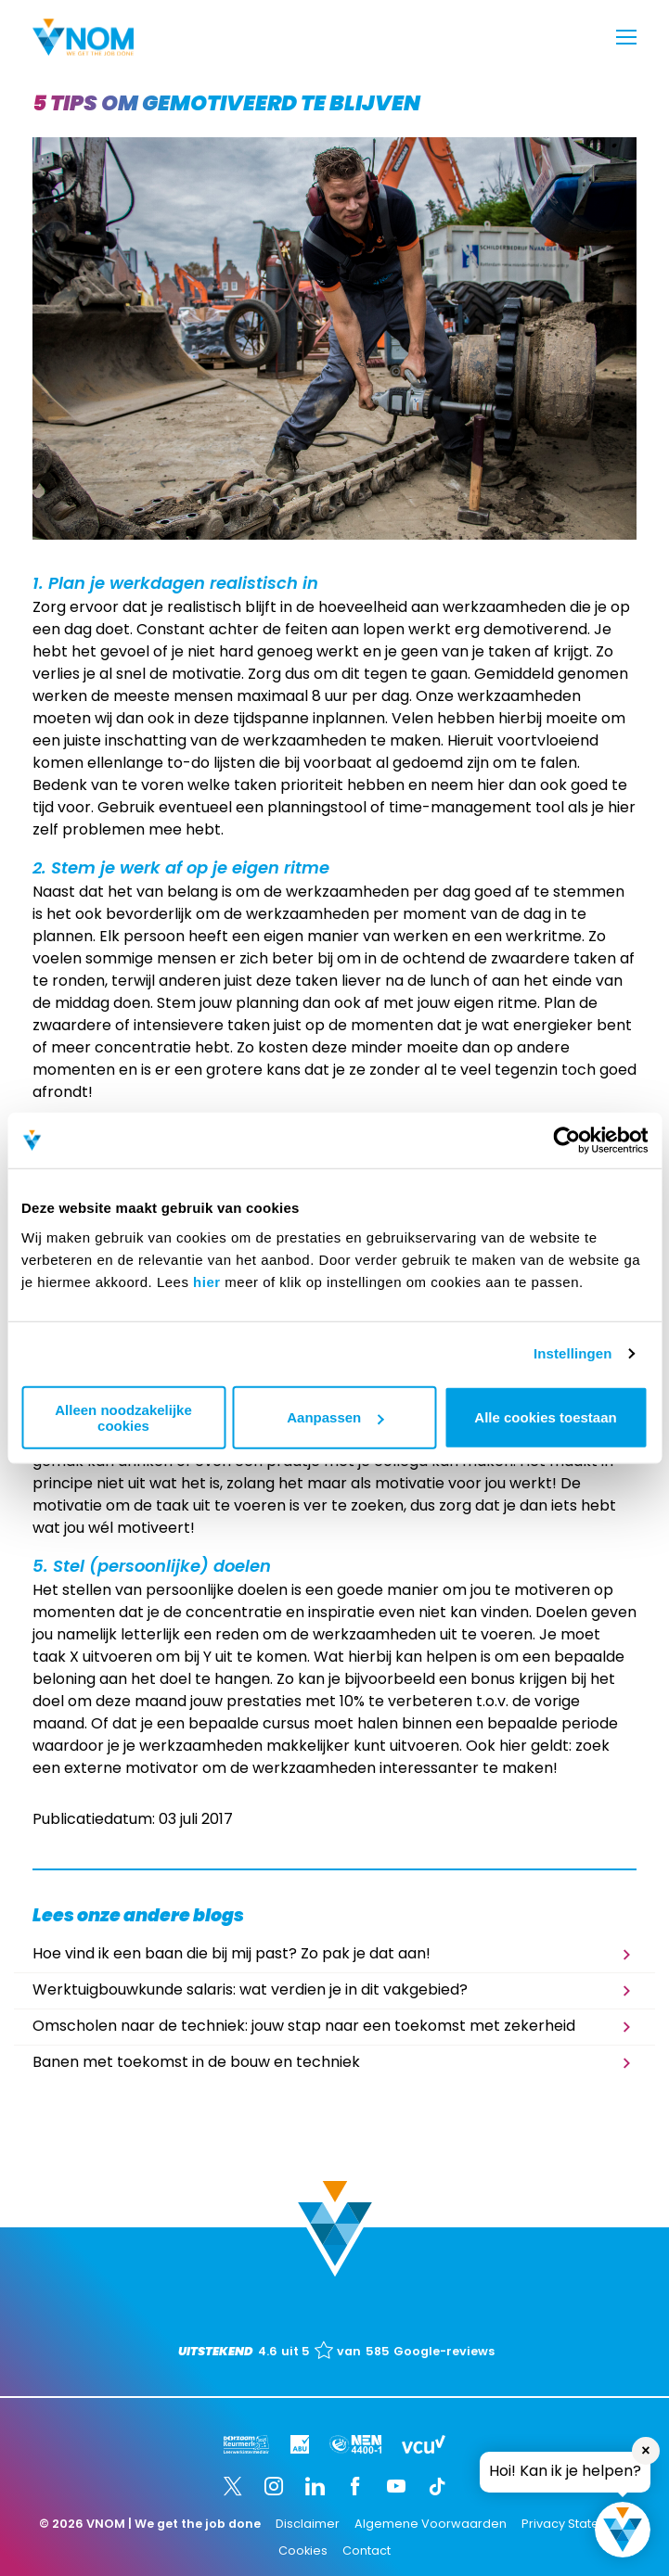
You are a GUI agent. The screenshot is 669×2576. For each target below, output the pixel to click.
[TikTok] (437, 2486)
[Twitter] (233, 2486)
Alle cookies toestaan (545, 1417)
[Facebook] (355, 2486)
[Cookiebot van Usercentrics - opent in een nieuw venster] (566, 1140)
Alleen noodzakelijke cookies (123, 1417)
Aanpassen (335, 1417)
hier (207, 1281)
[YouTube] (396, 2486)
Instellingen (573, 1353)
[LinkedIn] (314, 2486)
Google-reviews (444, 2352)
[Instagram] (274, 2486)
